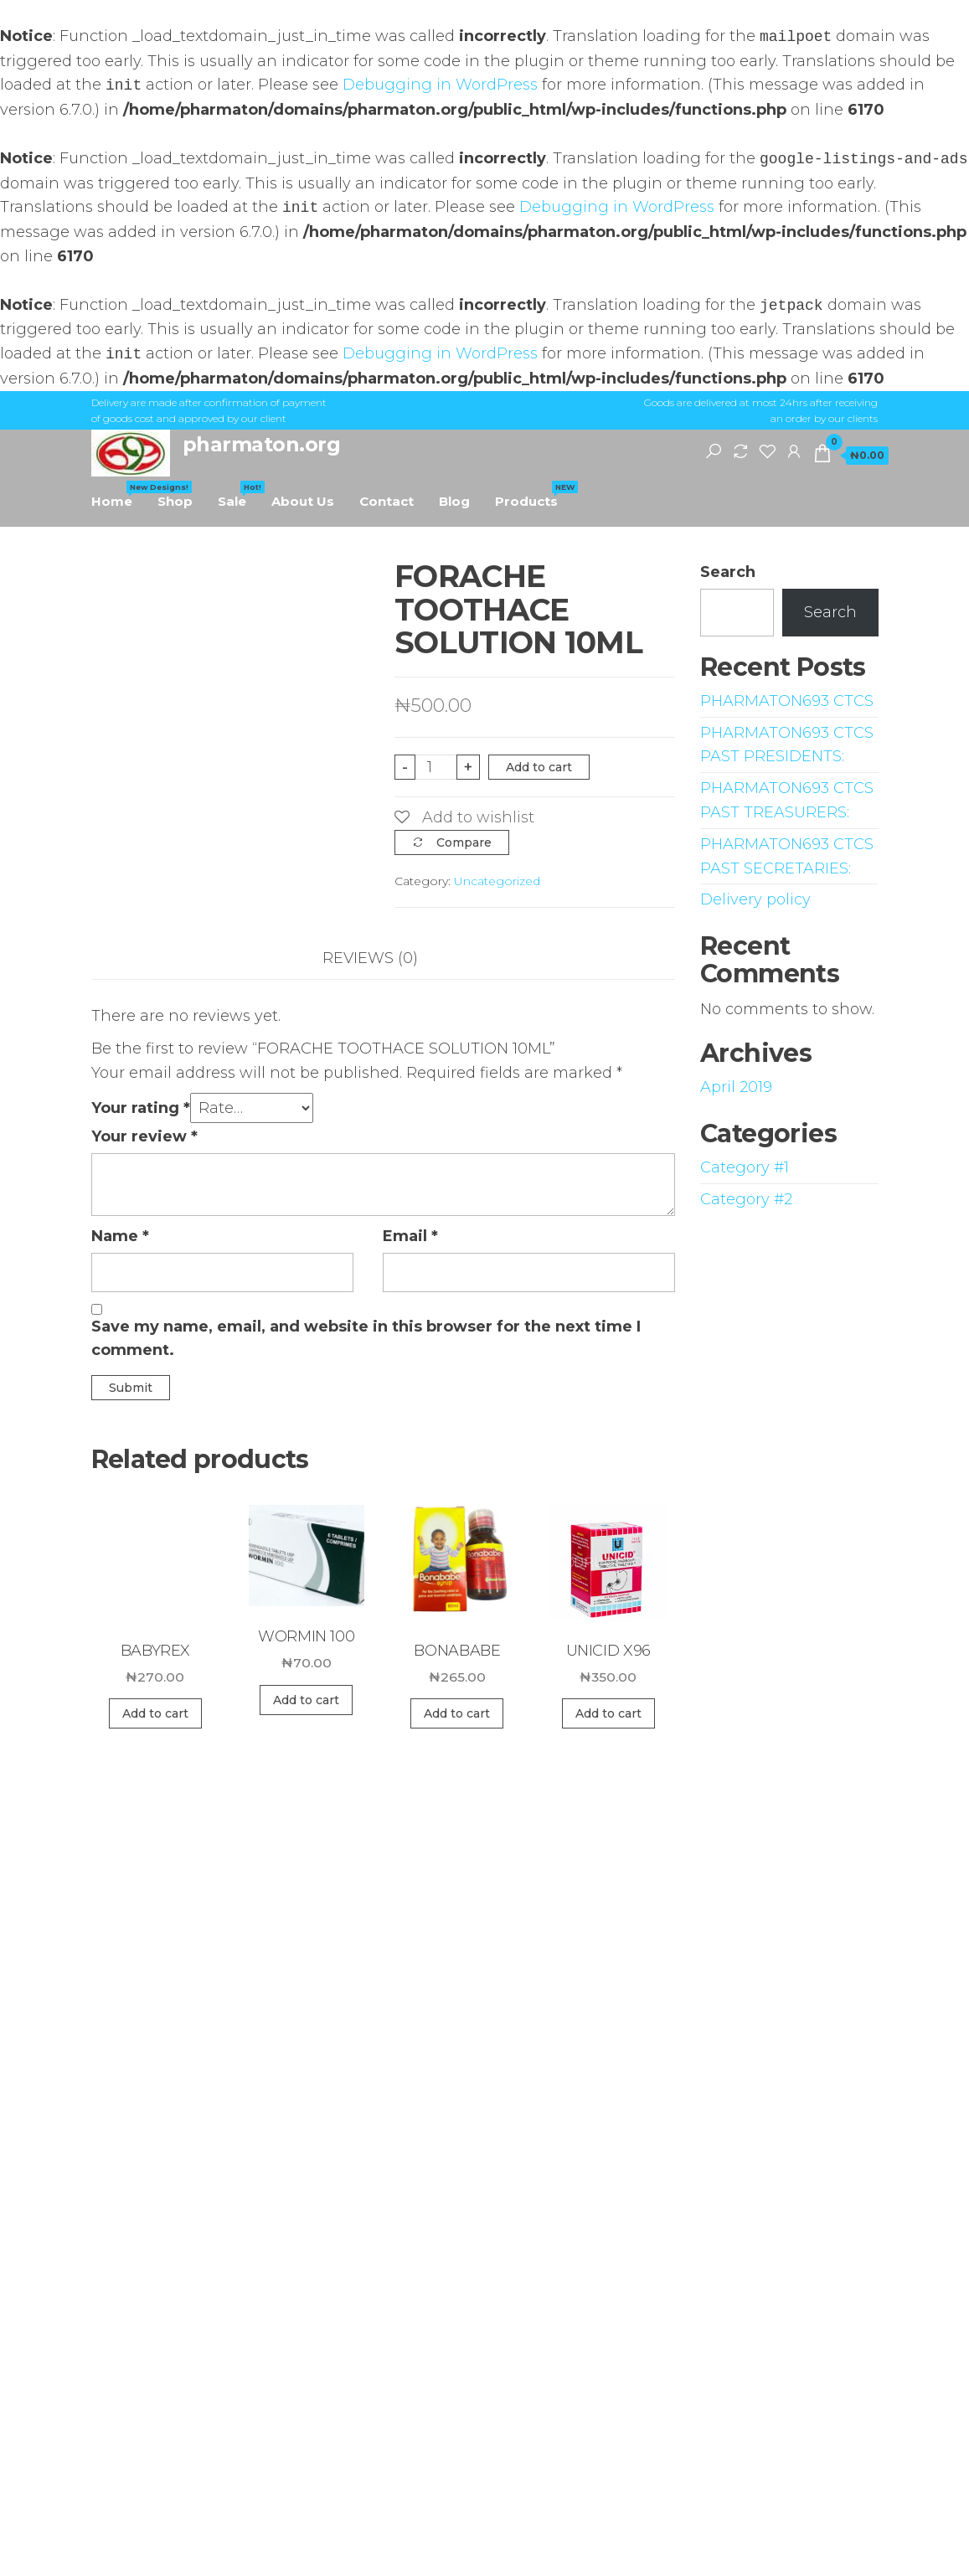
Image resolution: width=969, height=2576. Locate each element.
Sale (238, 495)
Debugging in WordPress (440, 85)
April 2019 (736, 1087)
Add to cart (539, 767)
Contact (386, 501)
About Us (302, 501)
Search (727, 572)
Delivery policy (755, 899)
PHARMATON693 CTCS (787, 701)
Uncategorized (497, 881)
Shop (175, 501)
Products (532, 495)
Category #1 (744, 1167)
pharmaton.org (262, 444)
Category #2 (746, 1199)
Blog (454, 501)
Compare (464, 842)
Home (118, 495)
